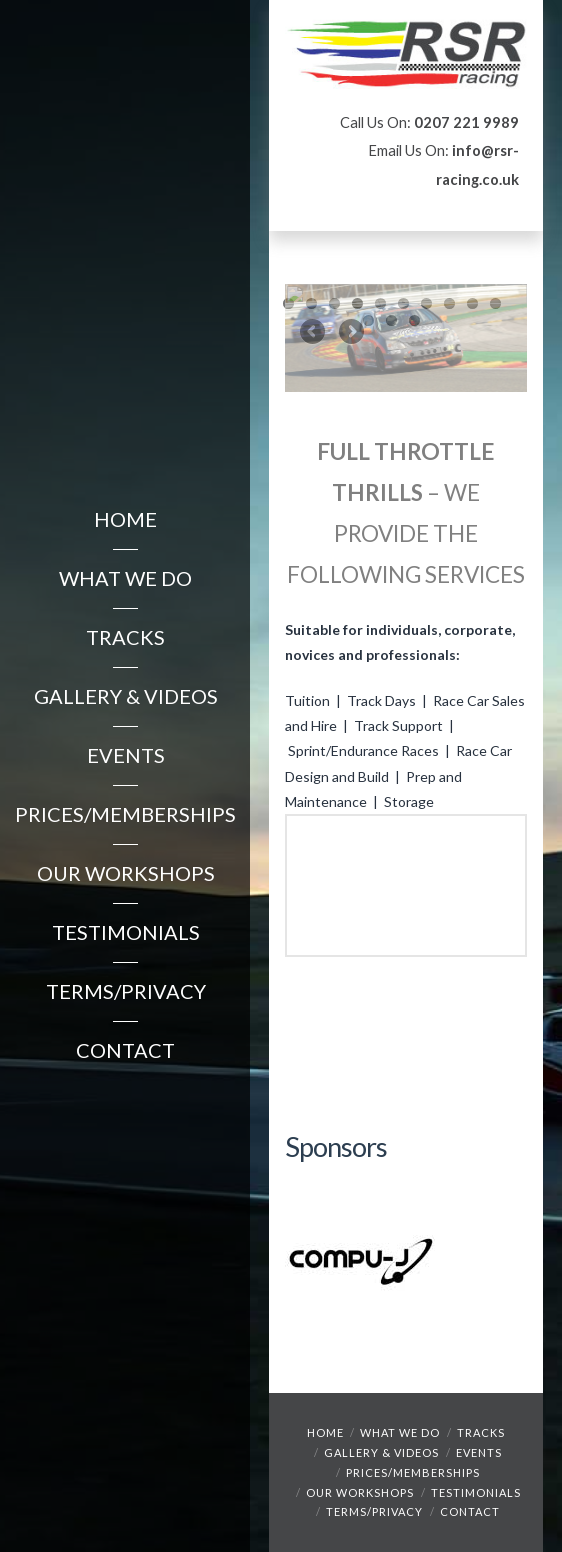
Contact (470, 1511)
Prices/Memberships (413, 1472)
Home (325, 1432)
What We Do (400, 1432)
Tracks (481, 1432)
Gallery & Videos (381, 1452)
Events (479, 1452)
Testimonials (476, 1492)
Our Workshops (360, 1492)
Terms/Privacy (374, 1511)
